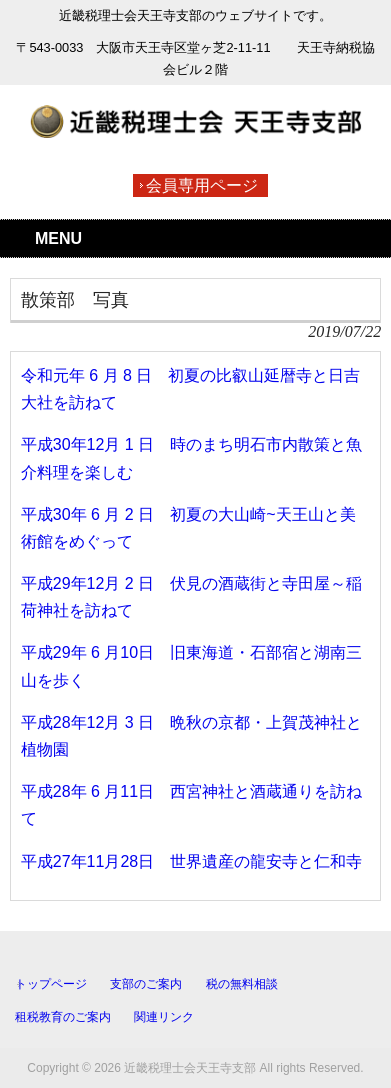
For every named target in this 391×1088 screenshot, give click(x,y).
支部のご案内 (146, 984)
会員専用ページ (202, 185)
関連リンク (164, 1017)
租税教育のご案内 (63, 1017)
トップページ (51, 984)
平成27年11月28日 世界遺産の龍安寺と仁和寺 (191, 861)
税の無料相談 (242, 984)
